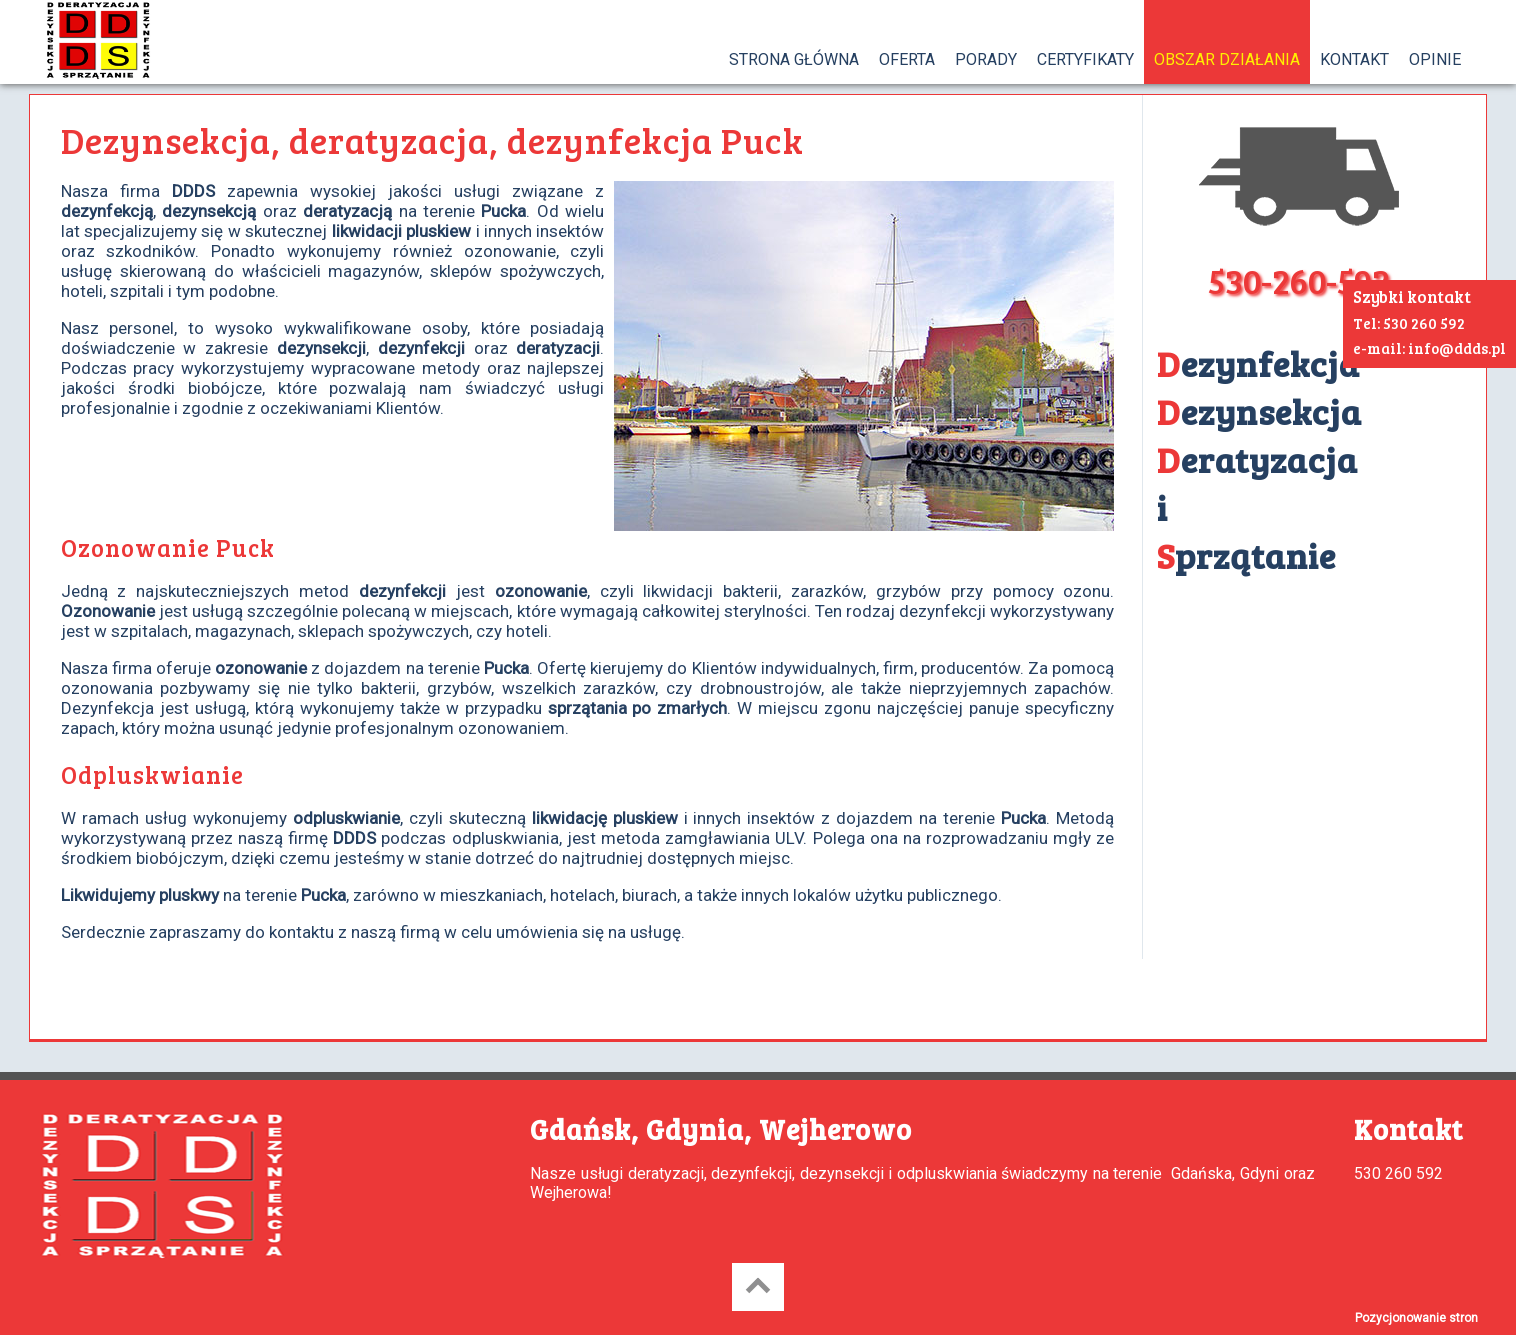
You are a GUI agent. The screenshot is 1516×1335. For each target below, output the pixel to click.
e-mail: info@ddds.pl (1429, 348)
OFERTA (907, 59)
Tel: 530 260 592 (1409, 323)
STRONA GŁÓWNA (794, 59)
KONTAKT (1354, 59)
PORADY (986, 59)
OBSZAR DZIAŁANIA (1227, 59)
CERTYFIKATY (1085, 59)
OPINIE (1435, 59)
